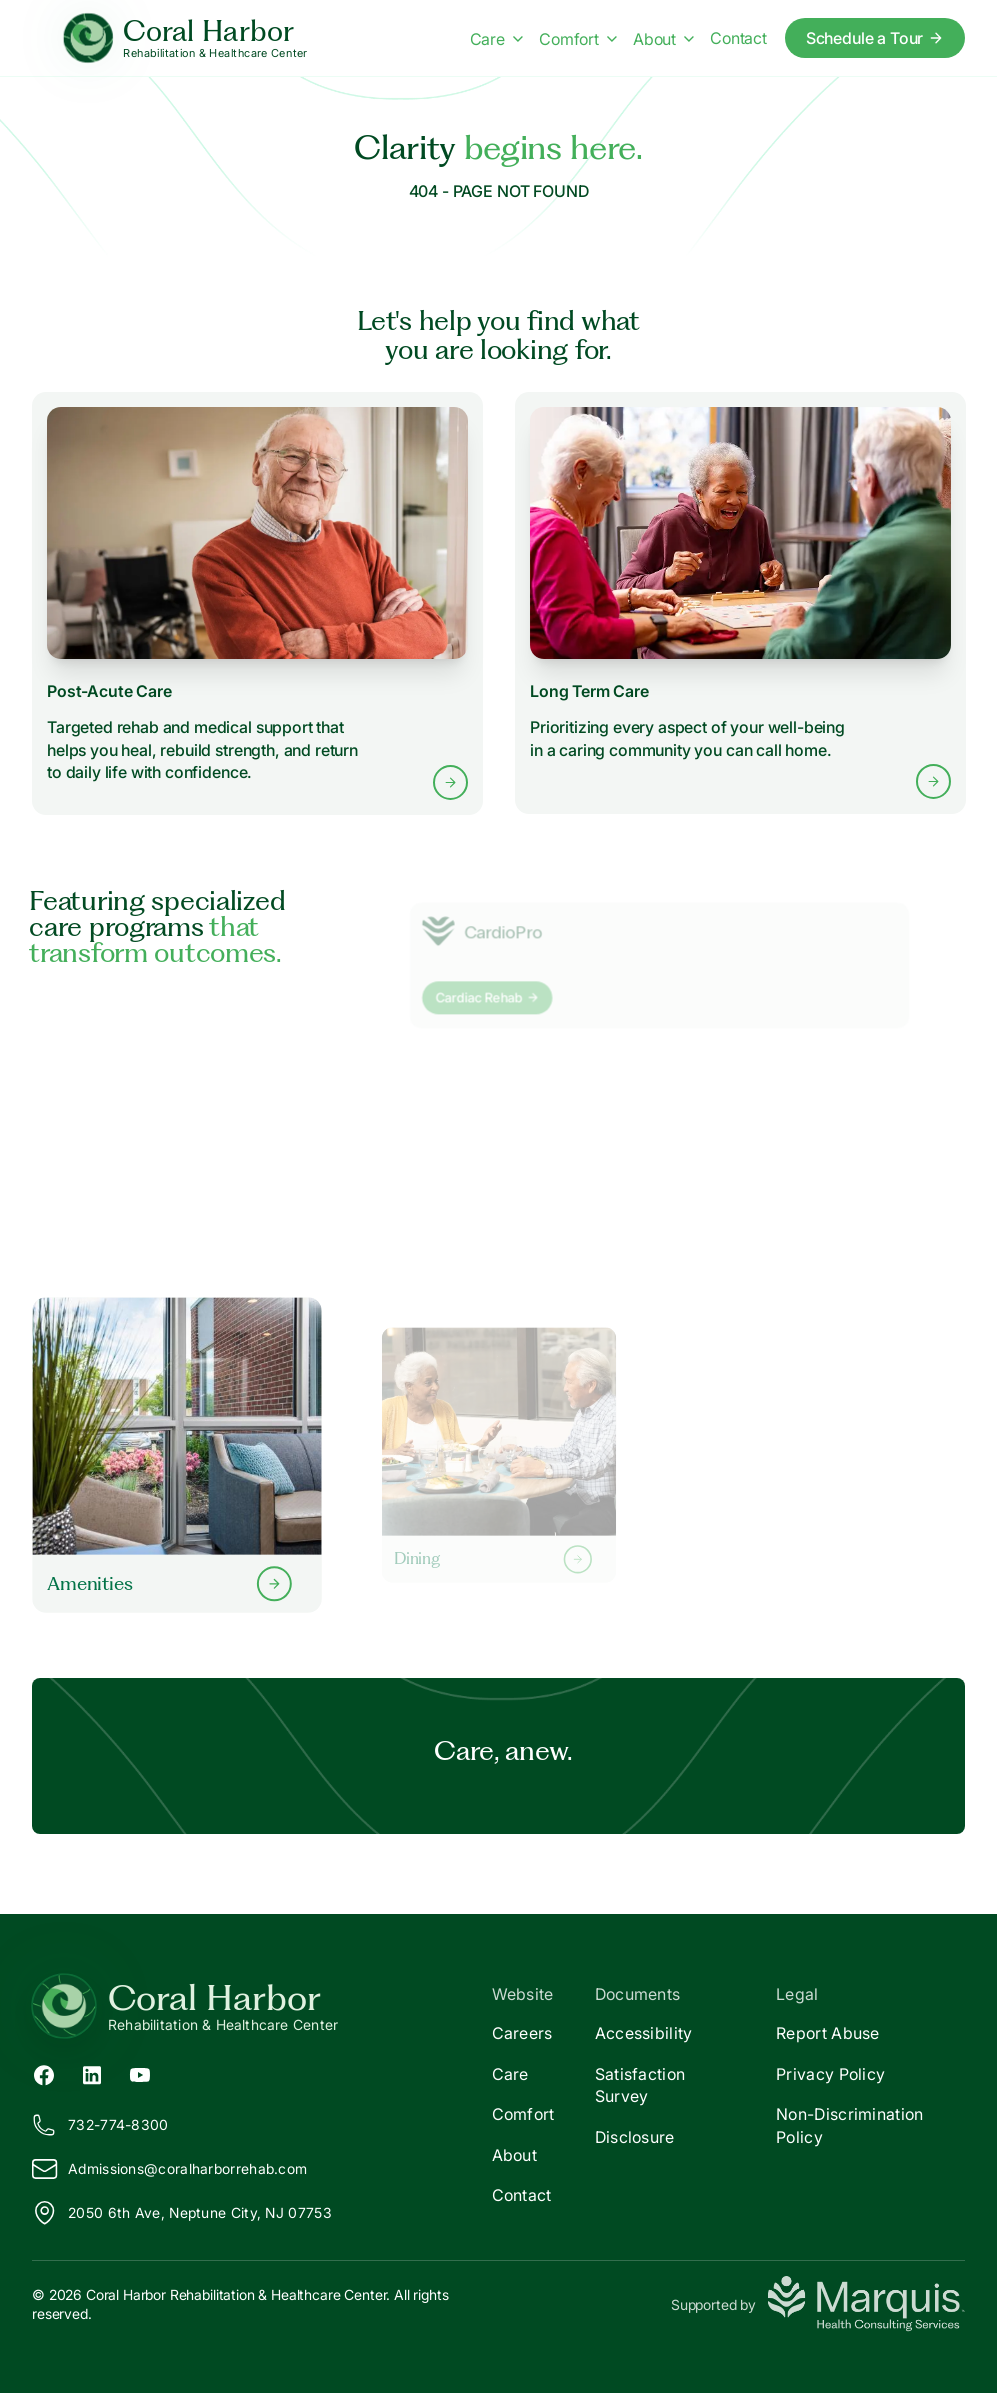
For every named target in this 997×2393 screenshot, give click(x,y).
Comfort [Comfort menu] (578, 39)
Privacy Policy (830, 2074)
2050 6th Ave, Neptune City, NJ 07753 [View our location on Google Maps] (182, 2213)
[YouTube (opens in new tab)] (140, 2073)
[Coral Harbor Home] (185, 38)
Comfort (523, 2114)
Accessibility (644, 2033)
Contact (522, 2195)
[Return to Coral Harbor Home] (265, 2006)
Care (510, 2074)
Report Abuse (828, 2033)
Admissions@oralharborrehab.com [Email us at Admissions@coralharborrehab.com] (169, 2169)
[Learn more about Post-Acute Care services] (257, 603)
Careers (522, 2033)
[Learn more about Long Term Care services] (739, 603)
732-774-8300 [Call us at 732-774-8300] (100, 2125)
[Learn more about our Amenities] (177, 1455)
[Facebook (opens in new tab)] (44, 2073)
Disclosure (635, 2137)
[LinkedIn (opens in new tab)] (92, 2073)
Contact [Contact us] (738, 38)
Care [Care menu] (496, 39)
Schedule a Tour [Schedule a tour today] (875, 38)
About (515, 2155)
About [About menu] (663, 39)
